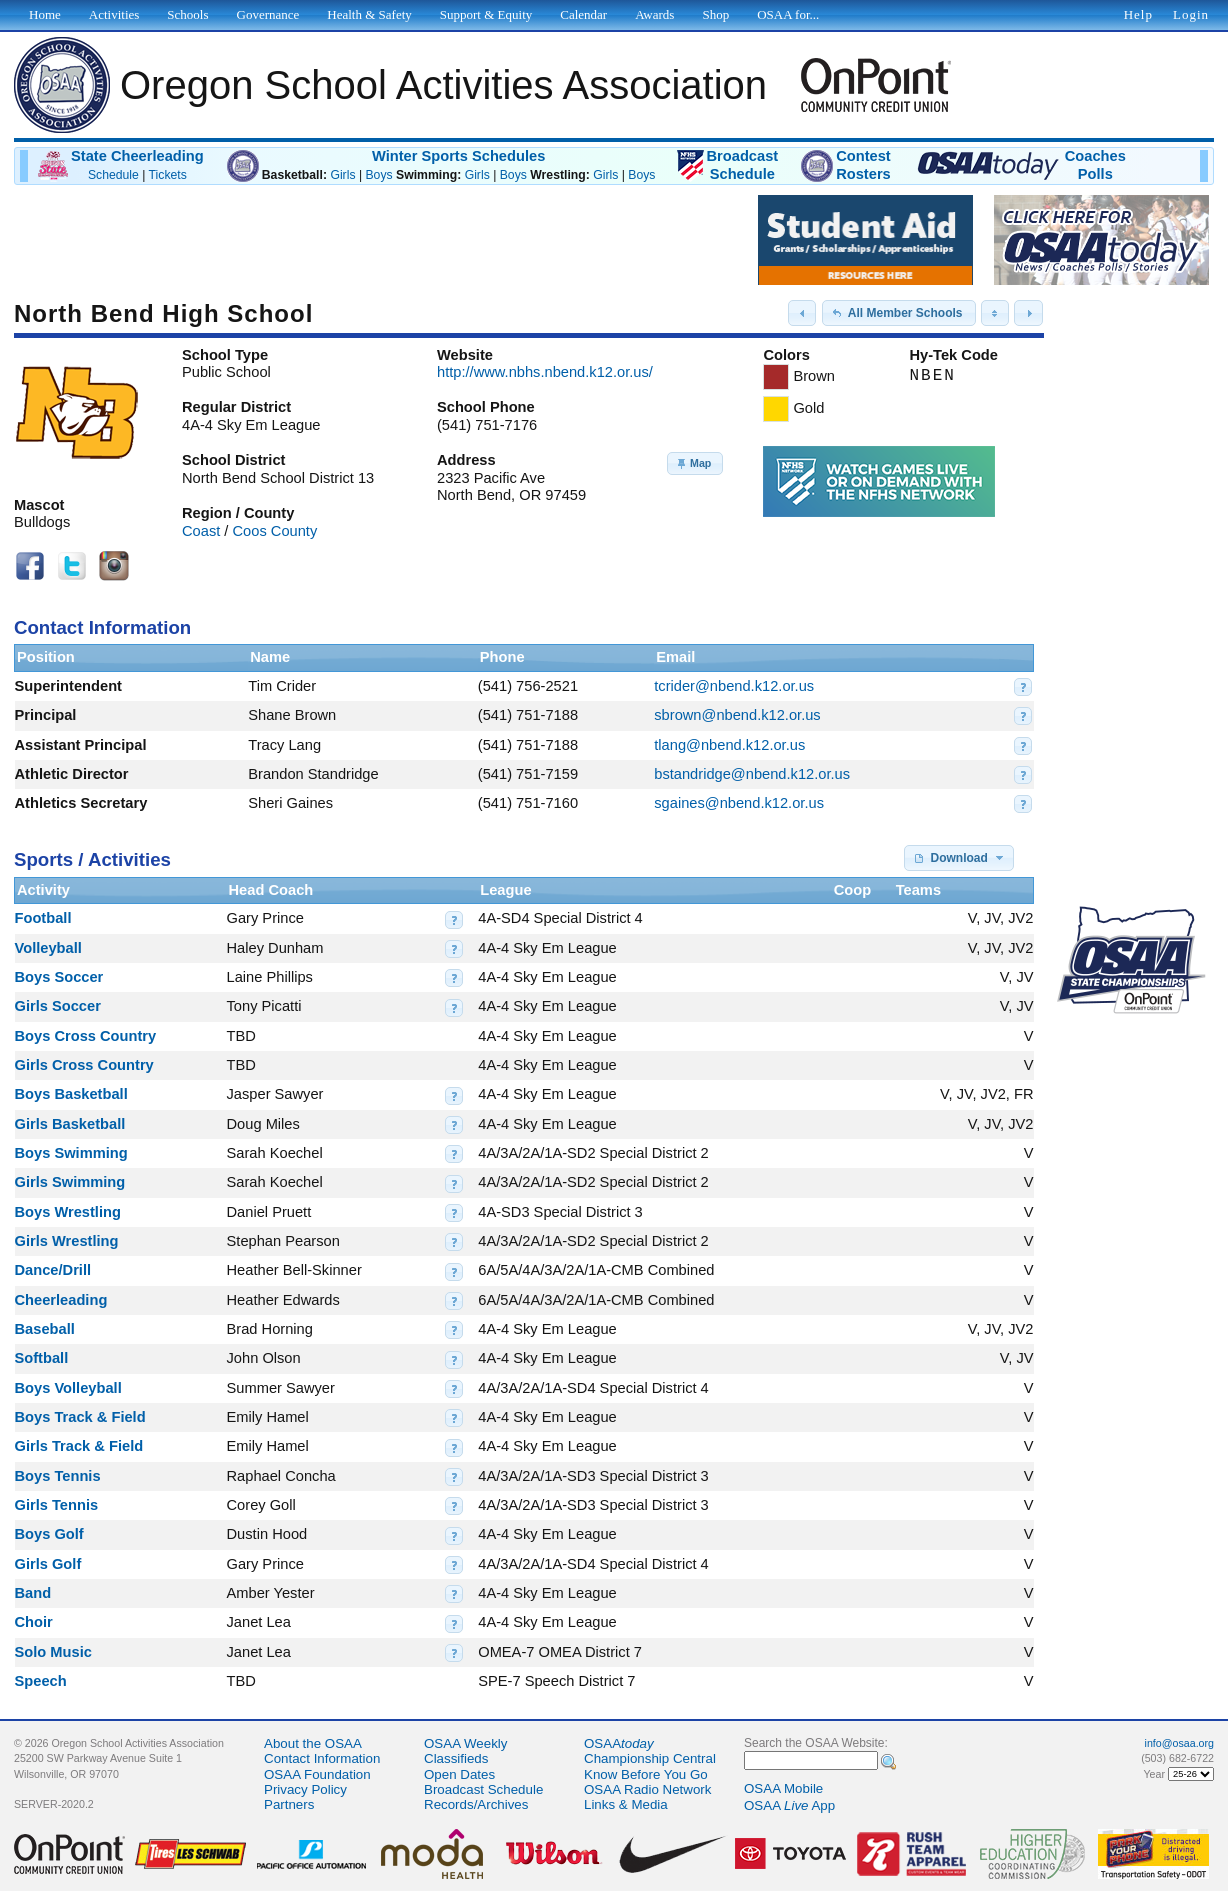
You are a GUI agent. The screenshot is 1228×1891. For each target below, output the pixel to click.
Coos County (275, 531)
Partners (289, 1804)
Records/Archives (476, 1804)
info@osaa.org (1179, 1743)
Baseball (45, 1329)
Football (43, 918)
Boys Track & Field (80, 1417)
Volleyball (48, 948)
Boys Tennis (58, 1476)
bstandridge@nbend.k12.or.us (752, 774)
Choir (34, 1622)
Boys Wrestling (68, 1212)
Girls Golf (48, 1564)
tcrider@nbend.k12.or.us (734, 686)
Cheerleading (61, 1300)
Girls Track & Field (79, 1446)
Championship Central (650, 1758)
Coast (201, 531)
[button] (802, 313)
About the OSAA (313, 1743)
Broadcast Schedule (483, 1789)
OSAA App (789, 1805)
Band (33, 1593)
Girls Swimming (70, 1182)
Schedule (113, 175)
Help (1138, 14)
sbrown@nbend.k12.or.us (737, 715)
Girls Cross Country (84, 1065)
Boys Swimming (71, 1153)
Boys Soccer (59, 977)
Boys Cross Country (86, 1036)
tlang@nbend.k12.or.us (729, 745)
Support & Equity (486, 14)
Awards (654, 14)
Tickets (168, 175)
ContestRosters (863, 165)
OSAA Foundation (317, 1774)
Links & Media (626, 1804)
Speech (41, 1681)
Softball (42, 1358)
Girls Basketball (70, 1124)
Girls (342, 175)
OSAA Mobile (783, 1788)
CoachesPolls (1095, 165)
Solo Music (53, 1652)
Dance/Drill (53, 1270)
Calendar (583, 14)
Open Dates (459, 1774)
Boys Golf (49, 1534)
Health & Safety (369, 14)
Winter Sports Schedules (458, 156)
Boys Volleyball (68, 1388)
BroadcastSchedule (742, 165)
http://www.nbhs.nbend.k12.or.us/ (545, 372)
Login (1191, 14)
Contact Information (322, 1758)
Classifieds (456, 1758)
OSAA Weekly (465, 1743)
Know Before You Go (646, 1774)
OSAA (619, 1743)
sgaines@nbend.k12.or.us (739, 803)
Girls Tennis (57, 1505)
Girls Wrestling (67, 1241)
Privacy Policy (305, 1789)
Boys (378, 175)
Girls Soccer (58, 1006)
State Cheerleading (137, 156)
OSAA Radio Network (647, 1789)
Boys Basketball (71, 1094)
